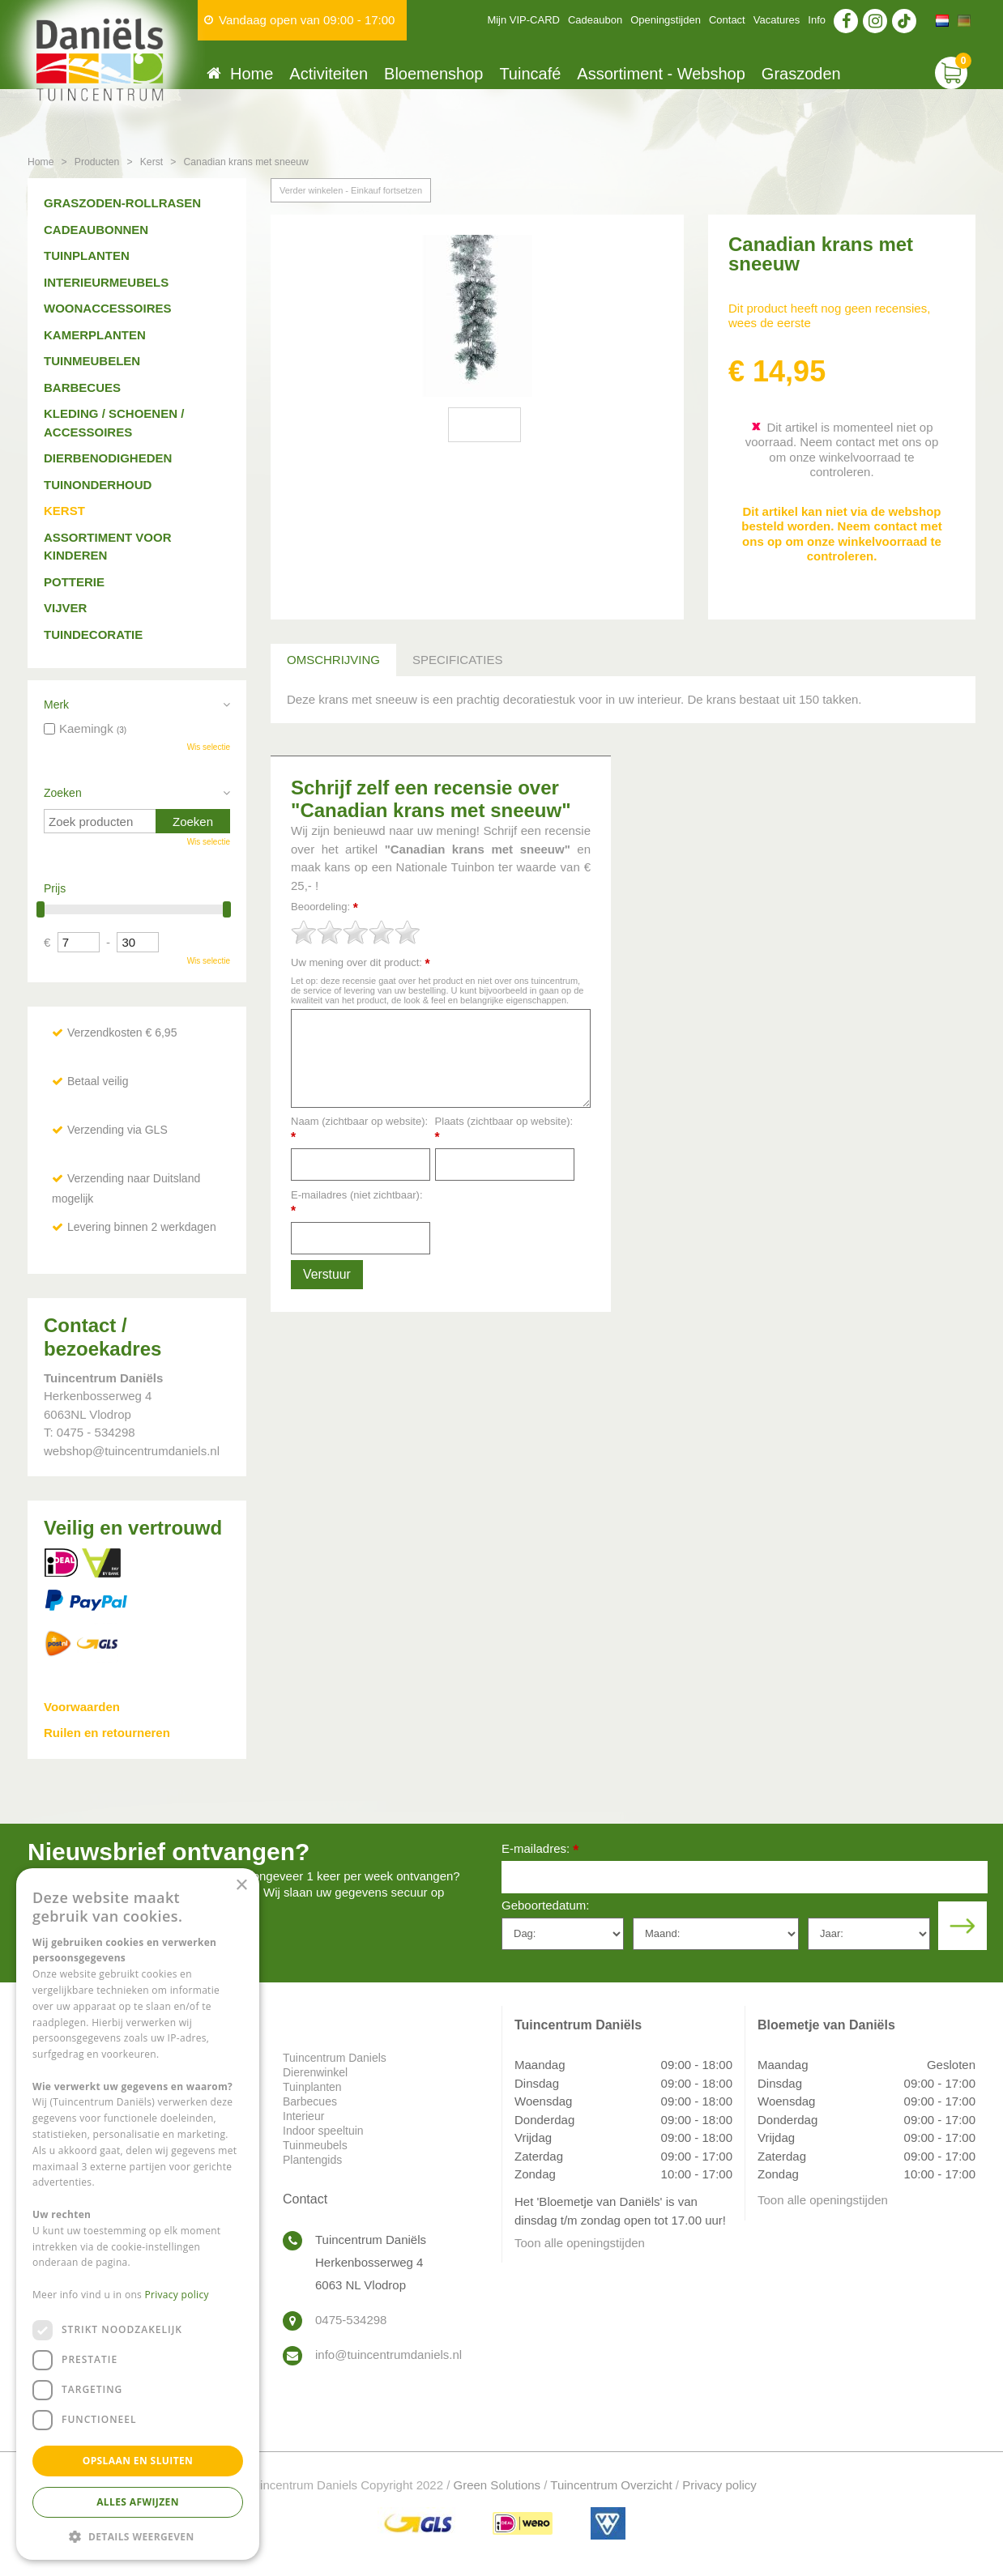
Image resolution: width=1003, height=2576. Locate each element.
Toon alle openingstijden (579, 2243)
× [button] (241, 1886)
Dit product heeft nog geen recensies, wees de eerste (829, 315)
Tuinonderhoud (98, 485)
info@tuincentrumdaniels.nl (388, 2354)
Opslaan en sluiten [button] (138, 2460)
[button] (137, 2536)
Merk (56, 704)
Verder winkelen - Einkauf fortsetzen (351, 190)
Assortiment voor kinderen (108, 546)
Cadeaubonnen (96, 229)
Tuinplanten (87, 255)
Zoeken (63, 792)
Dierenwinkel (315, 2072)
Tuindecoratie (93, 634)
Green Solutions (497, 2485)
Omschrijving (333, 659)
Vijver (65, 608)
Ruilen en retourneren (107, 1732)
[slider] (355, 932)
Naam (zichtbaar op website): (359, 1129)
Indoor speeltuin (323, 2130)
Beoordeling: (324, 907)
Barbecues (82, 387)
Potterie (74, 582)
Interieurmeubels (106, 282)
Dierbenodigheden (108, 458)
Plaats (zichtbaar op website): (504, 1129)
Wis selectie (208, 747)
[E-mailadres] (745, 1877)
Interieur (303, 2116)
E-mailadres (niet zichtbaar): (357, 1203)
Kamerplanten (95, 335)
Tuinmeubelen (92, 361)
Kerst (64, 510)
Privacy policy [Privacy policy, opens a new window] (177, 2294)
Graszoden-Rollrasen (122, 203)
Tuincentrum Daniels (334, 2057)
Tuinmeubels (315, 2145)
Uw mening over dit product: (360, 963)
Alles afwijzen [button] (137, 2502)
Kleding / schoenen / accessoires (114, 423)
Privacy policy (719, 2485)
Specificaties (457, 659)
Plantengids (312, 2159)
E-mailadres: (540, 1850)
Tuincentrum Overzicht (611, 2485)
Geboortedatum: (545, 1905)
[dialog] (137, 2214)
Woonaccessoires (108, 308)
